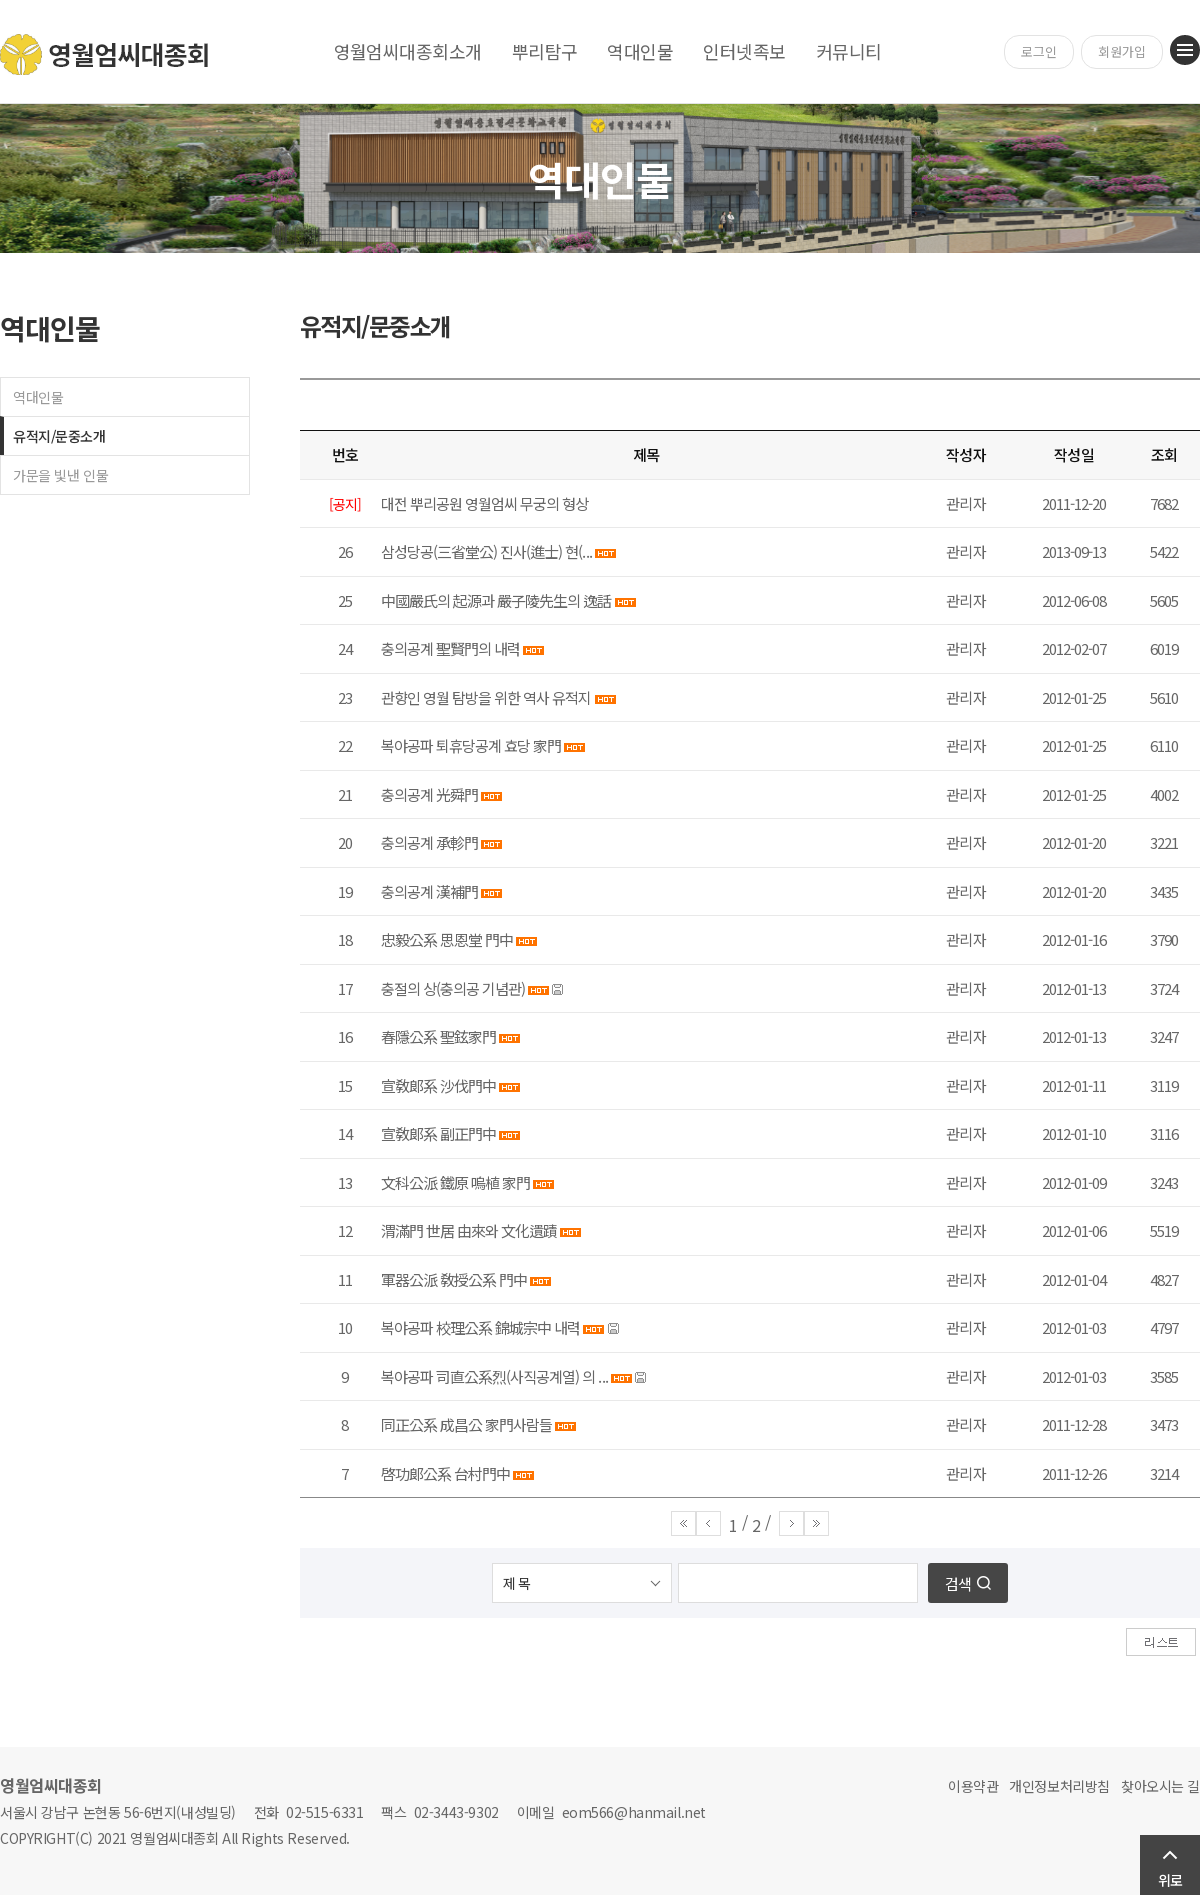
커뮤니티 (849, 51)
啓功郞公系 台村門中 (445, 1473)
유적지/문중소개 (59, 436)
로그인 (1039, 51)
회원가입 (1122, 51)
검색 (958, 1583)
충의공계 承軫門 (429, 842)
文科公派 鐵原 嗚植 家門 (455, 1182)
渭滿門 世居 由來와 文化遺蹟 (469, 1230)
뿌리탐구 (545, 51)
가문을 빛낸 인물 (60, 475)
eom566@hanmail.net (634, 1812)
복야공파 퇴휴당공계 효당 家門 (471, 745)
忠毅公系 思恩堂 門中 (447, 939)
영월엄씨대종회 (105, 54)
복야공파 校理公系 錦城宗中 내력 (480, 1327)
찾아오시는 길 (1160, 1786)
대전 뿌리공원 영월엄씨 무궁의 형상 (484, 503)
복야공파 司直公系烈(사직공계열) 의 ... (494, 1376)
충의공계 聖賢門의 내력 (450, 648)
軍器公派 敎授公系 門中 (454, 1279)
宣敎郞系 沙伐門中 (438, 1085)
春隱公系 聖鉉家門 (438, 1036)
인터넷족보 (744, 51)
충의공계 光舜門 (429, 794)
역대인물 (640, 51)
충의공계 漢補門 (429, 891)
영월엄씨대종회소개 (408, 51)
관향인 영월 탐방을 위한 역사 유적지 (486, 697)
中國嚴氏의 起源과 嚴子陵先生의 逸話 (496, 600)
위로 (1170, 1880)
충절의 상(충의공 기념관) (453, 988)
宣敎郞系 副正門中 (438, 1133)
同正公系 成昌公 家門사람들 (466, 1424)
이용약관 (973, 1786)
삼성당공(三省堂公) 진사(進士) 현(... (486, 551)
